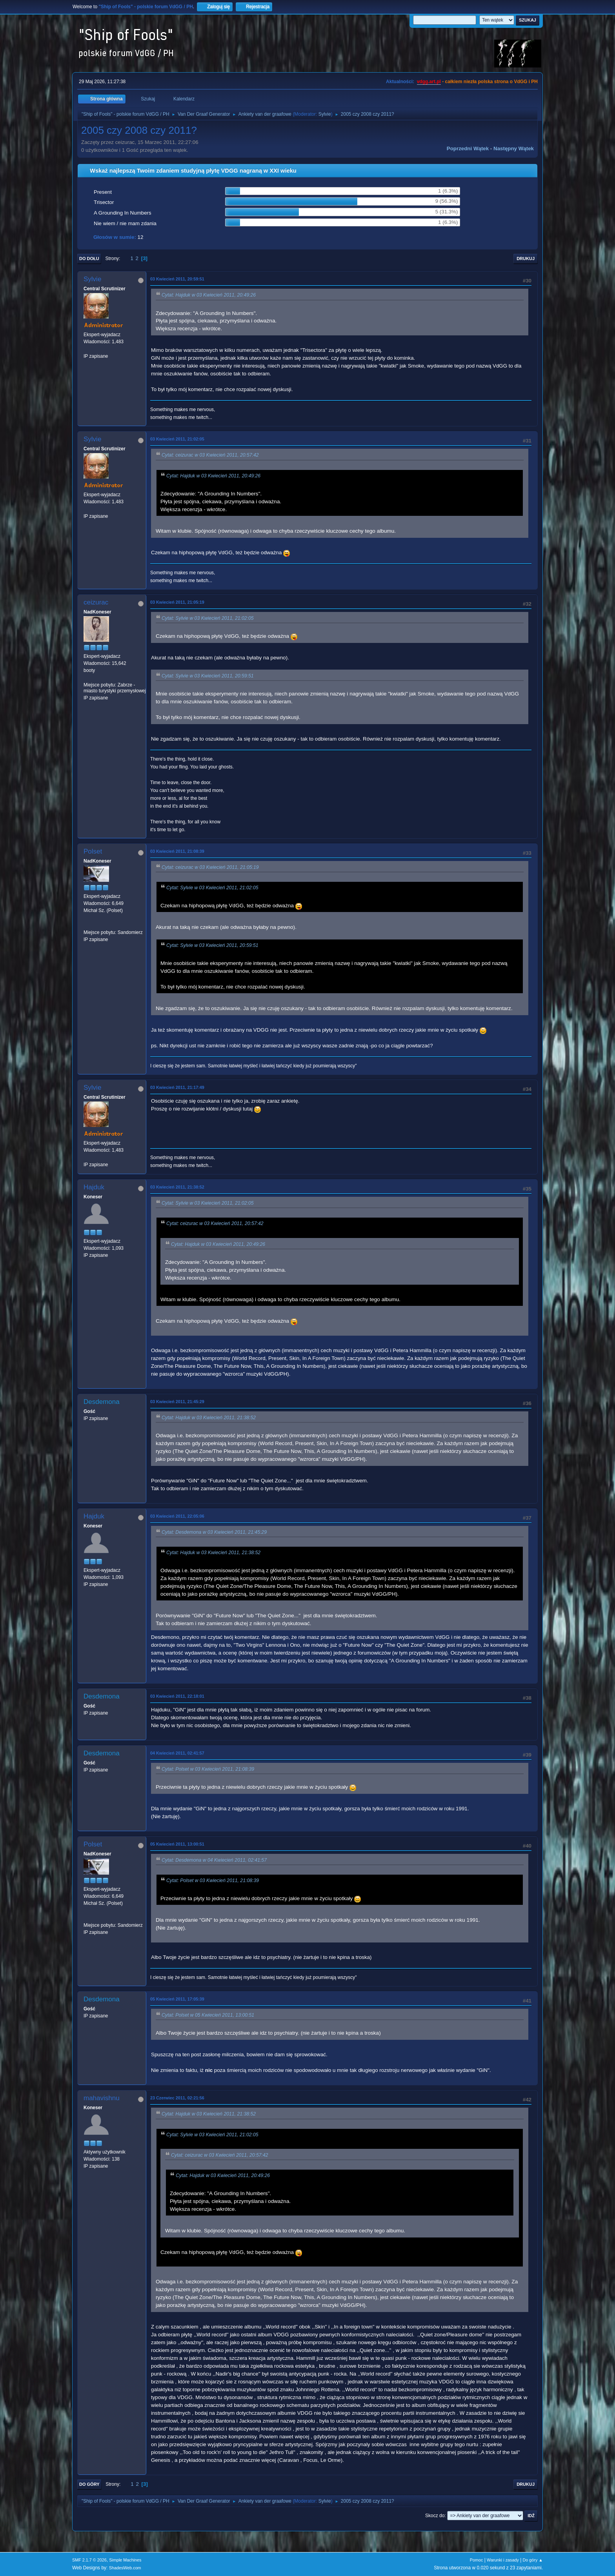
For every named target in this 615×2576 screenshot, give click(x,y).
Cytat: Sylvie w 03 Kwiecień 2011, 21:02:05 (208, 618)
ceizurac (96, 602)
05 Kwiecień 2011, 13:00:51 (177, 1844)
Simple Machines (125, 2560)
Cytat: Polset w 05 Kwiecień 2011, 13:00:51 (208, 2015)
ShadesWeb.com (125, 2567)
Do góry (89, 2484)
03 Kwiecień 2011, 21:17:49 (177, 1087)
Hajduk (94, 1187)
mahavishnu (102, 2098)
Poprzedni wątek (468, 148)
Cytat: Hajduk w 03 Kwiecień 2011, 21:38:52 (209, 1417)
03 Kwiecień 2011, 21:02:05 (177, 439)
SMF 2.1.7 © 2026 (89, 2560)
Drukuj (526, 258)
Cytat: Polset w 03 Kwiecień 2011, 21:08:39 (208, 1769)
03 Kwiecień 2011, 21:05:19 (177, 602)
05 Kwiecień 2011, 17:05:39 (177, 1999)
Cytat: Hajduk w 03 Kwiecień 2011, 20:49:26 (209, 295)
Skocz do (434, 2515)
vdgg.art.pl (429, 81)
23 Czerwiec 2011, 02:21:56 (177, 2097)
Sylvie (324, 114)
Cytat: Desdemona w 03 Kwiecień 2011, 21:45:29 (214, 1532)
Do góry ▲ (533, 2560)
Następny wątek (513, 148)
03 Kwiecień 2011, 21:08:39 (177, 851)
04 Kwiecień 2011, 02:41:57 (177, 1753)
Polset (93, 851)
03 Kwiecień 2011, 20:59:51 (177, 279)
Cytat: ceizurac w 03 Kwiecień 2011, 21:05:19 (210, 867)
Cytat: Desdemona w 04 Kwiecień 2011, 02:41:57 (214, 1860)
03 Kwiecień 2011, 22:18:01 (177, 1696)
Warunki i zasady (503, 2560)
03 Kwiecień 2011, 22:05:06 (177, 1516)
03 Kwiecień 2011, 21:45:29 (177, 1401)
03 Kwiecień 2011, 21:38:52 (177, 1187)
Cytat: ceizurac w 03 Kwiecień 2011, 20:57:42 (210, 455)
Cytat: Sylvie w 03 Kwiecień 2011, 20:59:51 (208, 676)
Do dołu (89, 258)
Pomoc (476, 2560)
